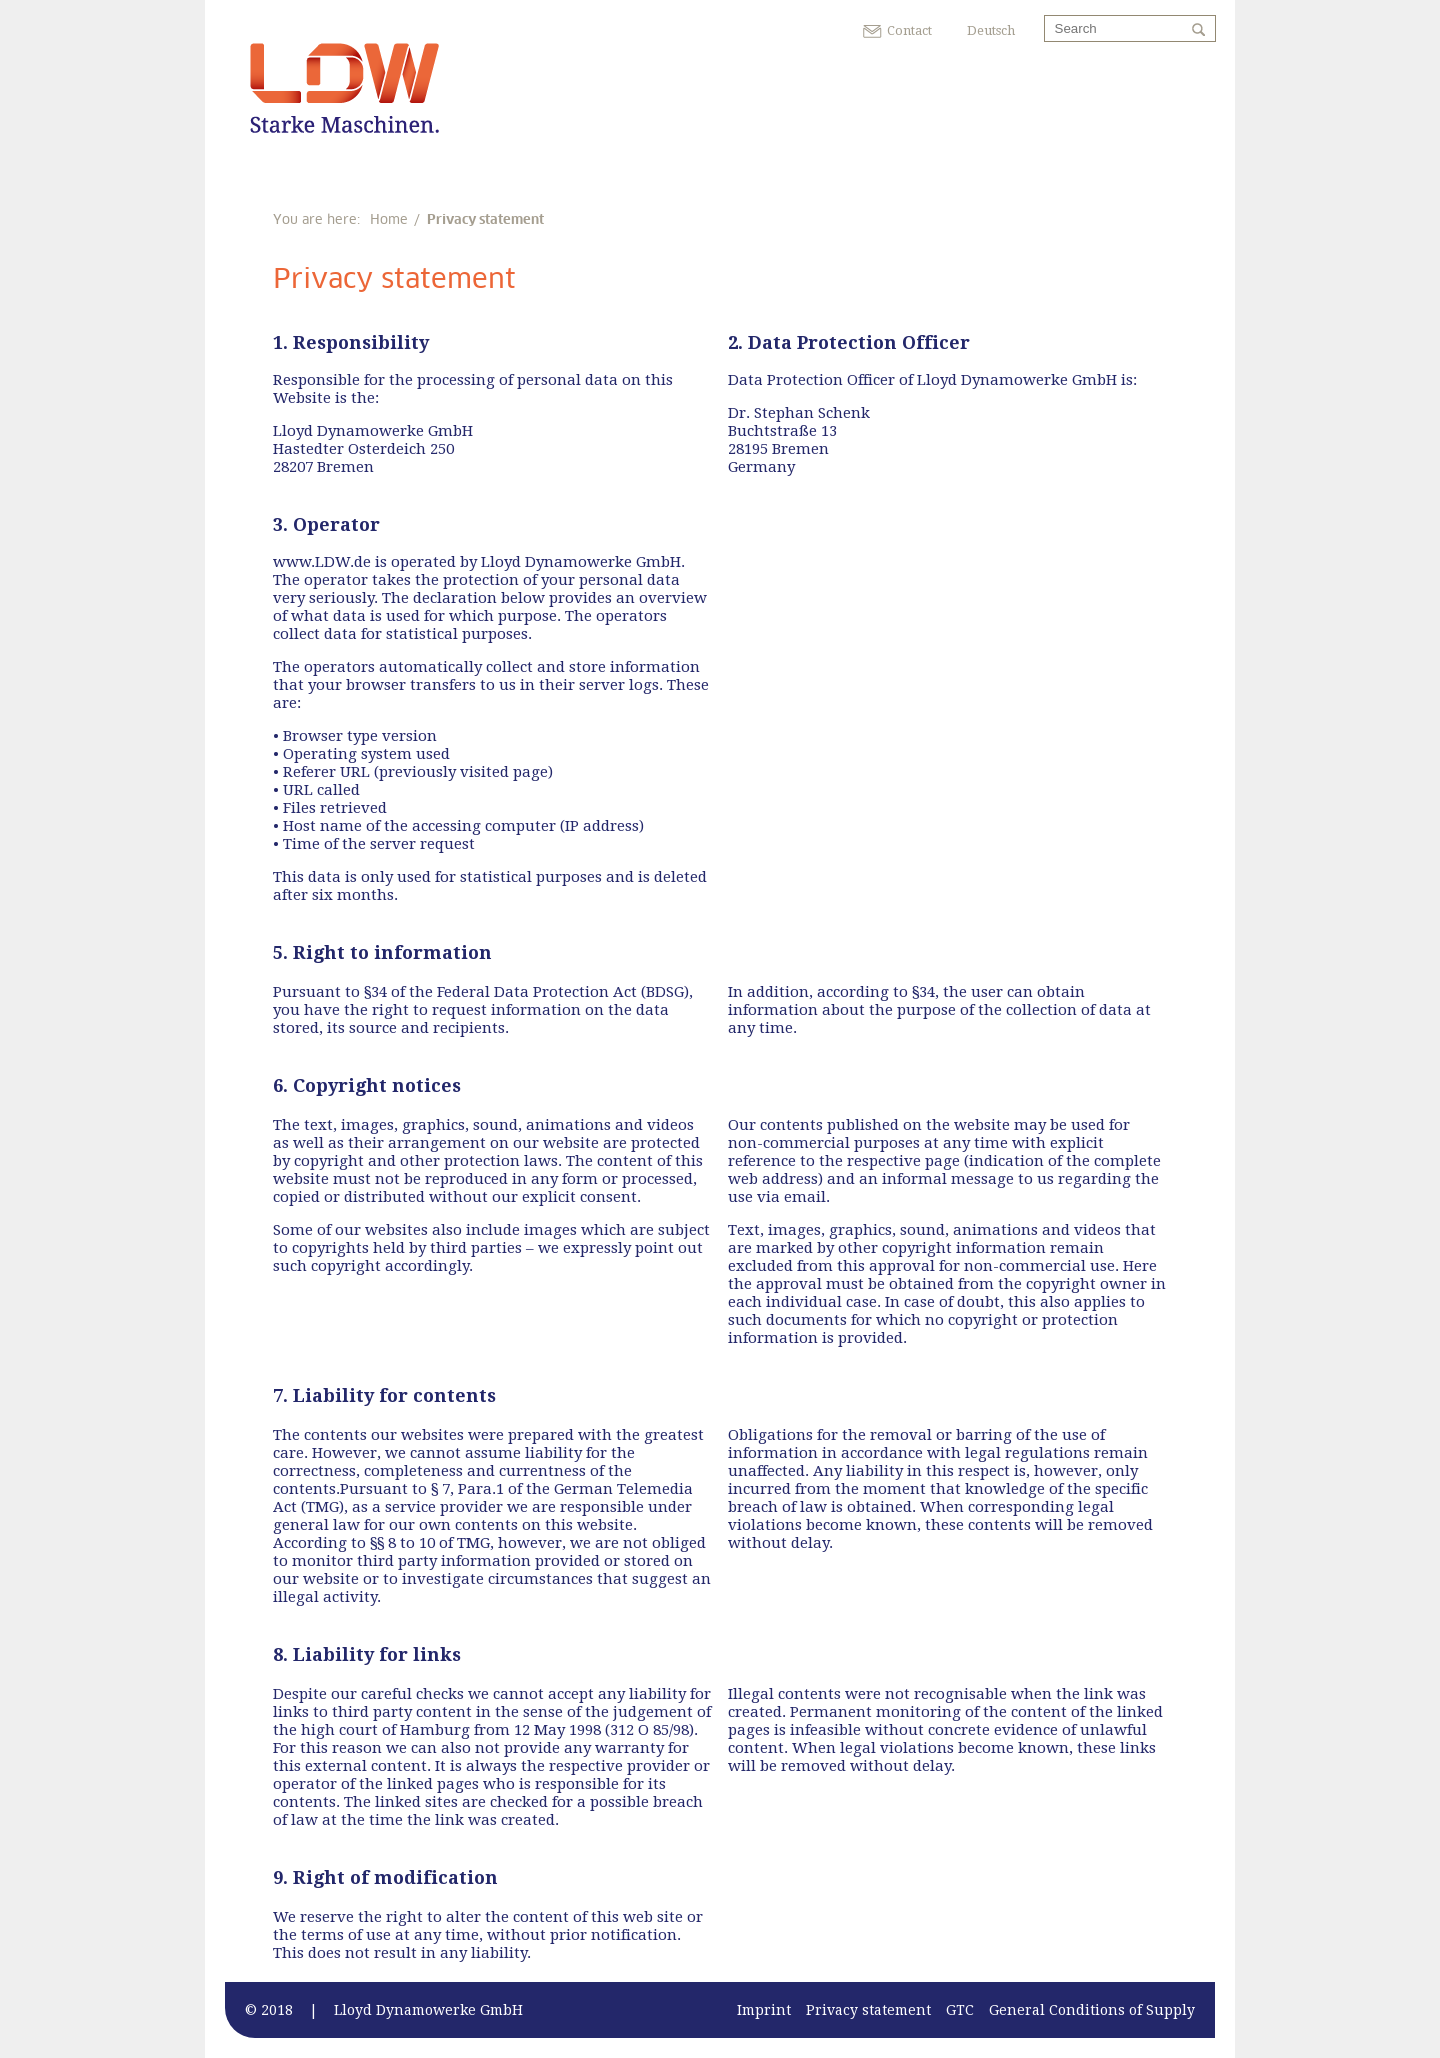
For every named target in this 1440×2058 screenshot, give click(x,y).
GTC (960, 2010)
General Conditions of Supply (1092, 2010)
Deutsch (991, 30)
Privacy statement (868, 2010)
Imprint (764, 2010)
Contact (909, 30)
